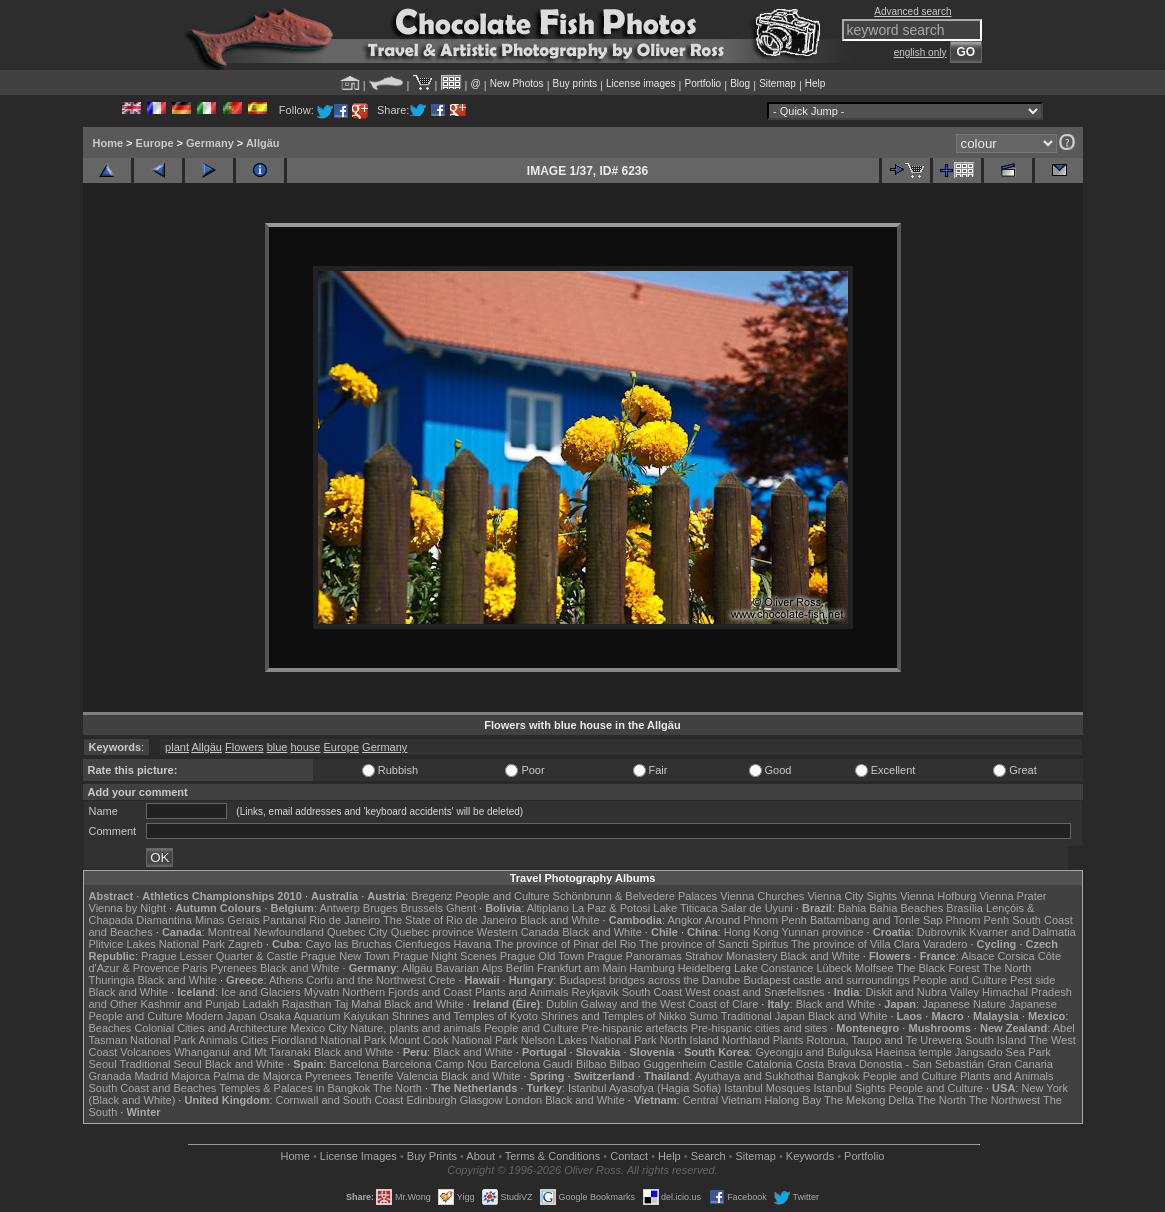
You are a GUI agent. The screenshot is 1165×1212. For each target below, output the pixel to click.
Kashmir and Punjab (189, 1004)
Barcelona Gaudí (531, 1064)
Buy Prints (432, 1156)
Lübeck (833, 968)
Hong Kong (751, 932)
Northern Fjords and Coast (407, 992)
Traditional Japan (763, 1016)
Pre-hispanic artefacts (634, 1028)
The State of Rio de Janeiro (450, 920)
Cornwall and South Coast (340, 1100)
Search (708, 1156)
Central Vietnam (722, 1100)
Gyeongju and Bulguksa (813, 1052)
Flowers (244, 747)
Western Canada (518, 932)
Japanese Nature (964, 1004)
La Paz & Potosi (611, 908)
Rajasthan (307, 1004)
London (523, 1100)
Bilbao (591, 1064)
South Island (995, 1040)
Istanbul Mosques (767, 1088)
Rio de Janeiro (344, 920)
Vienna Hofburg (938, 896)
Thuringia (112, 980)
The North (1006, 968)
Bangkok (838, 1076)
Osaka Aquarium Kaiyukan (324, 1016)
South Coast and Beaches (153, 1088)
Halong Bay (792, 1100)
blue (277, 747)
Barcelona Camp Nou (434, 1064)
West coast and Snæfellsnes (754, 992)
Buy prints (575, 83)
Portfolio (702, 83)
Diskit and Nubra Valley (923, 992)
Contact (629, 1156)
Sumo (703, 1016)
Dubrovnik (942, 932)
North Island (689, 1040)
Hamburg (651, 968)
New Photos (517, 83)
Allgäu (263, 143)
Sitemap (777, 83)
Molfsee (874, 968)
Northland (746, 1040)
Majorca (190, 1076)
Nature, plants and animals (415, 1028)
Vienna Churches (762, 896)
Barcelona (354, 1064)
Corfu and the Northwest (365, 980)
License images (640, 83)
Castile (726, 1064)
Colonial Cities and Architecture (210, 1028)
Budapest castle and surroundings (826, 980)
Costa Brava (825, 1064)
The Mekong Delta (869, 1100)
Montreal (229, 932)
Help (815, 83)
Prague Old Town (542, 956)
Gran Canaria (1020, 1064)
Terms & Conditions (552, 1156)
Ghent (461, 908)
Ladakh (261, 1004)
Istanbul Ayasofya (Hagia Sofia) (644, 1088)
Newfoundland (289, 932)
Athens (286, 980)
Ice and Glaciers (260, 992)
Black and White (559, 920)
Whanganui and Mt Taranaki (242, 1052)
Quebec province (432, 932)
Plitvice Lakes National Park (157, 944)
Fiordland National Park (328, 1040)
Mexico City (318, 1028)
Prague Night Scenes (445, 956)
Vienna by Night (127, 908)
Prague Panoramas (634, 956)
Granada (110, 1076)
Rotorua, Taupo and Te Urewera (884, 1040)
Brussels (422, 908)
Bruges (380, 908)
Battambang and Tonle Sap (876, 920)
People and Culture (502, 896)
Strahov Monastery (731, 956)
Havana (473, 944)
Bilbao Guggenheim (658, 1064)
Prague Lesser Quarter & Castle (219, 956)
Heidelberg (704, 968)
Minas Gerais (227, 920)
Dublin (561, 1004)
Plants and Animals (522, 992)
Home (108, 143)
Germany (210, 143)
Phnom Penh (978, 920)
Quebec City (357, 932)
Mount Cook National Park (453, 1040)
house (305, 747)
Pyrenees (233, 968)
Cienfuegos (423, 944)
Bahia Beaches (906, 908)
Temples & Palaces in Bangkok (294, 1088)
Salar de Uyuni (757, 908)
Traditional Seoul (161, 1064)
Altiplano (548, 908)
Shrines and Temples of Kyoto (465, 1016)
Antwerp (339, 908)
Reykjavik (595, 992)
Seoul (103, 1064)
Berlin (520, 968)
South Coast (652, 992)
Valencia (417, 1076)
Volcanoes (145, 1052)
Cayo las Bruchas (349, 944)
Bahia (852, 908)
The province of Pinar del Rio (565, 944)
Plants (788, 1040)
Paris (194, 968)
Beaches (110, 1028)
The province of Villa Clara (855, 944)
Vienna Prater (1012, 896)
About (480, 1156)
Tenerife (373, 1076)
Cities (255, 1040)
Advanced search (912, 11)
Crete (442, 980)
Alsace (977, 956)
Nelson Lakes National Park (589, 1040)
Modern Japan (221, 1016)
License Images (358, 1156)
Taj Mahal (357, 1004)
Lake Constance (774, 968)
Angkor (684, 920)
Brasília (964, 908)
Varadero (945, 944)
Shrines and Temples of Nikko (613, 1016)
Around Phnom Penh (756, 920)
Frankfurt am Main (581, 968)
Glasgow (481, 1100)
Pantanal (284, 920)
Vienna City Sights (852, 896)
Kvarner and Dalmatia (1022, 932)
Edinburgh (431, 1100)
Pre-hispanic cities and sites (759, 1028)
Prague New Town (345, 956)
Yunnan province (823, 932)
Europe (155, 143)
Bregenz (431, 896)
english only (920, 52)
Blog (740, 83)
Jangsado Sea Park (1003, 1052)
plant (177, 747)
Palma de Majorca (257, 1076)
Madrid (151, 1076)
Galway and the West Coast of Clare (670, 1004)
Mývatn (321, 992)
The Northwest (1005, 1100)
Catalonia (769, 1064)
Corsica (1015, 956)
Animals (218, 1040)
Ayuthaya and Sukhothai (754, 1076)
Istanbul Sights (850, 1088)
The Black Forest (937, 968)
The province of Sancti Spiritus (713, 944)
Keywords (810, 1156)
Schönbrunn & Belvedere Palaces (635, 896)
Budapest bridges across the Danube (649, 980)
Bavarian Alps (469, 968)
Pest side (1032, 980)
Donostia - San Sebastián (921, 1064)
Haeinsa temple (913, 1052)
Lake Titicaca (685, 908)
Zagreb (245, 944)
